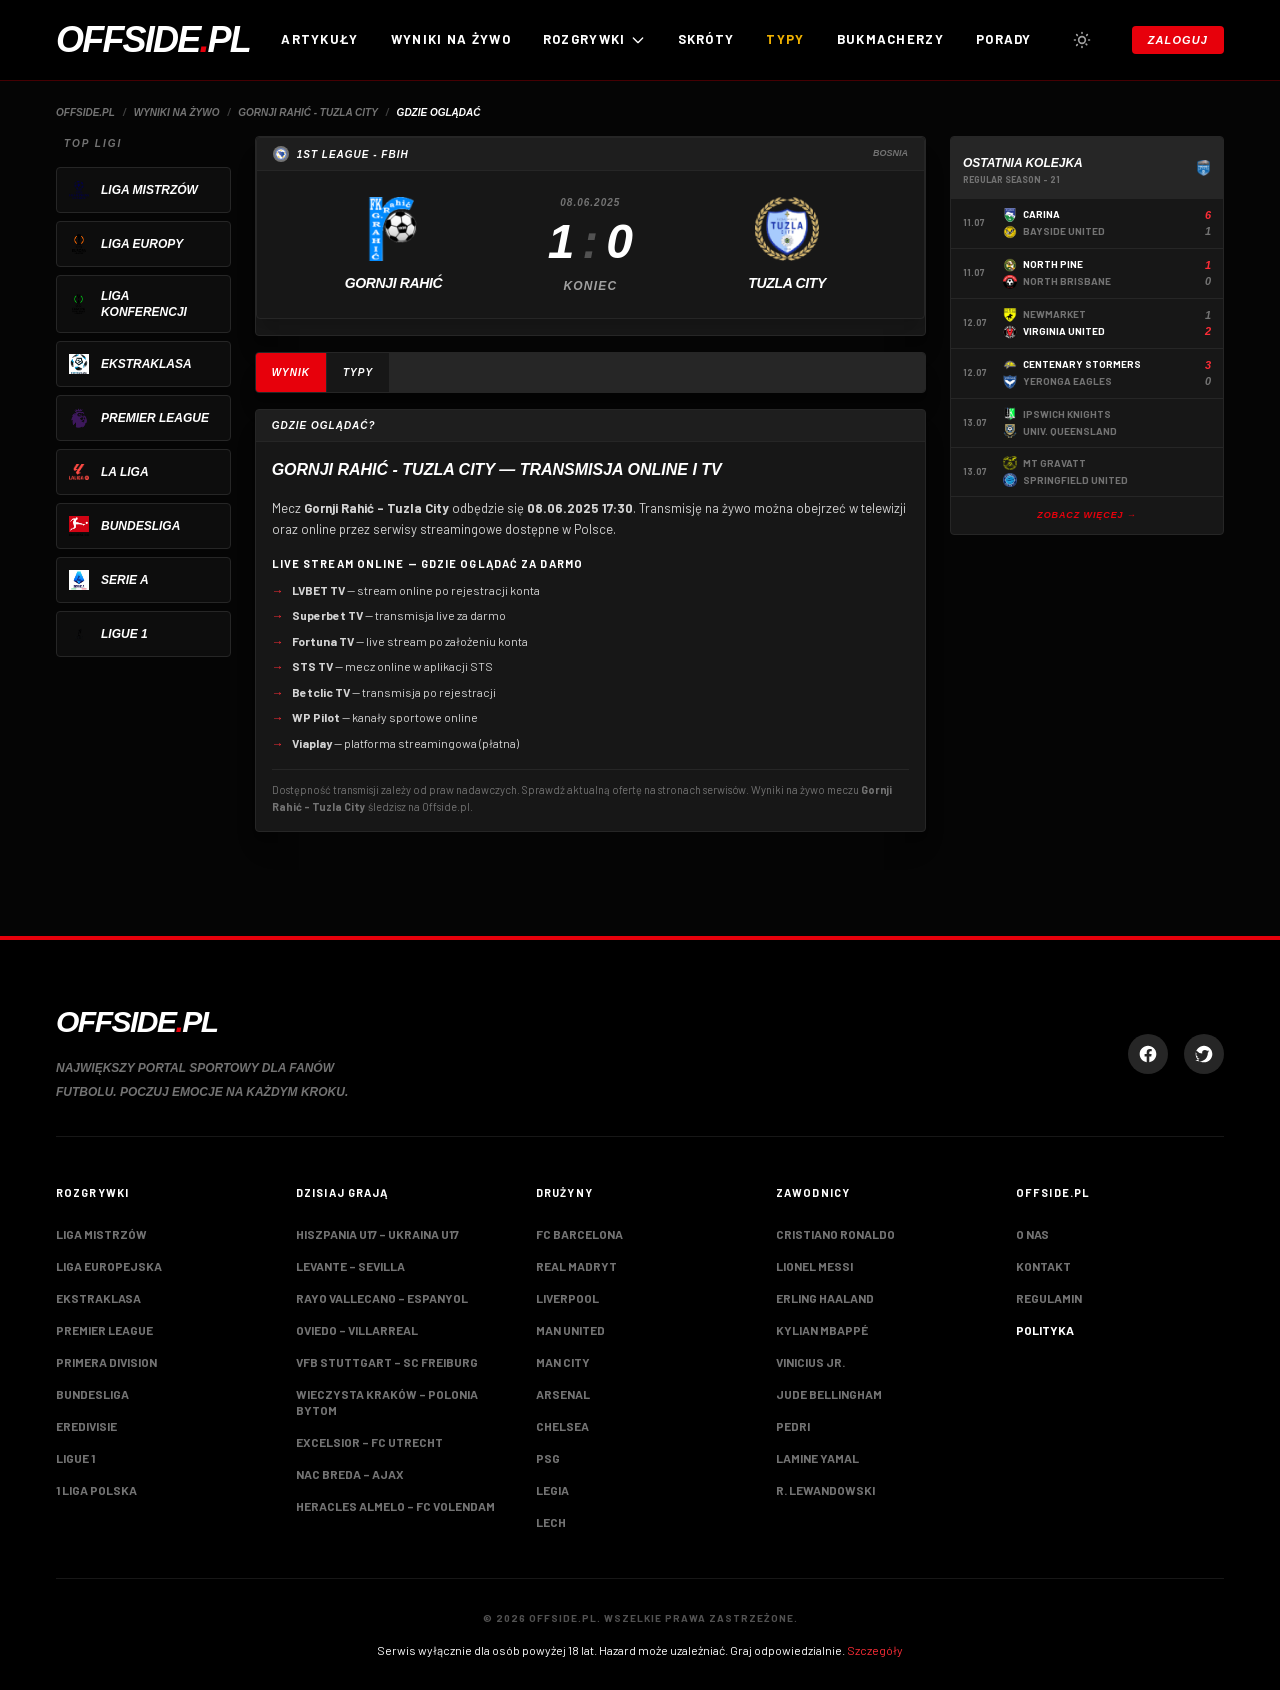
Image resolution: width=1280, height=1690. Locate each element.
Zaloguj (1178, 40)
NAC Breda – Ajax (350, 1474)
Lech (551, 1522)
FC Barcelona (579, 1234)
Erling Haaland (825, 1298)
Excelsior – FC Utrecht (369, 1442)
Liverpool (567, 1298)
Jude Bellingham (829, 1394)
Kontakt (1043, 1266)
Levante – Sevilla (350, 1266)
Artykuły (319, 39)
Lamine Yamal (817, 1458)
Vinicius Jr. (810, 1362)
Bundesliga (92, 1394)
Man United (570, 1330)
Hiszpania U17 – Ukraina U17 (377, 1234)
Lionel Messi (814, 1266)
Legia (552, 1490)
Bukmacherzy (890, 39)
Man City (563, 1362)
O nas (1032, 1234)
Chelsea (562, 1426)
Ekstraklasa (98, 1298)
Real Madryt (576, 1266)
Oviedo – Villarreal (357, 1330)
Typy (785, 39)
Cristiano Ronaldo (835, 1234)
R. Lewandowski (825, 1490)
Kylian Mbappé (822, 1330)
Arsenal (563, 1394)
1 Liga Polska (96, 1490)
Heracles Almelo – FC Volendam (395, 1506)
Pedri (793, 1426)
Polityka (1045, 1330)
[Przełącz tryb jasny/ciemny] (1082, 40)
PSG (548, 1458)
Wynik (291, 372)
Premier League (104, 1330)
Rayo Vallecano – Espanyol (382, 1298)
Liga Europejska (109, 1266)
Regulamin (1049, 1298)
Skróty (706, 39)
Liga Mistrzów (101, 1234)
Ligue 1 (75, 1458)
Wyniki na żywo (451, 39)
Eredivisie (86, 1426)
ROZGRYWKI (594, 39)
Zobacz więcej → (1087, 515)
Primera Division (106, 1362)
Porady (1004, 39)
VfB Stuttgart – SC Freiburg (387, 1362)
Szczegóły (875, 1650)
